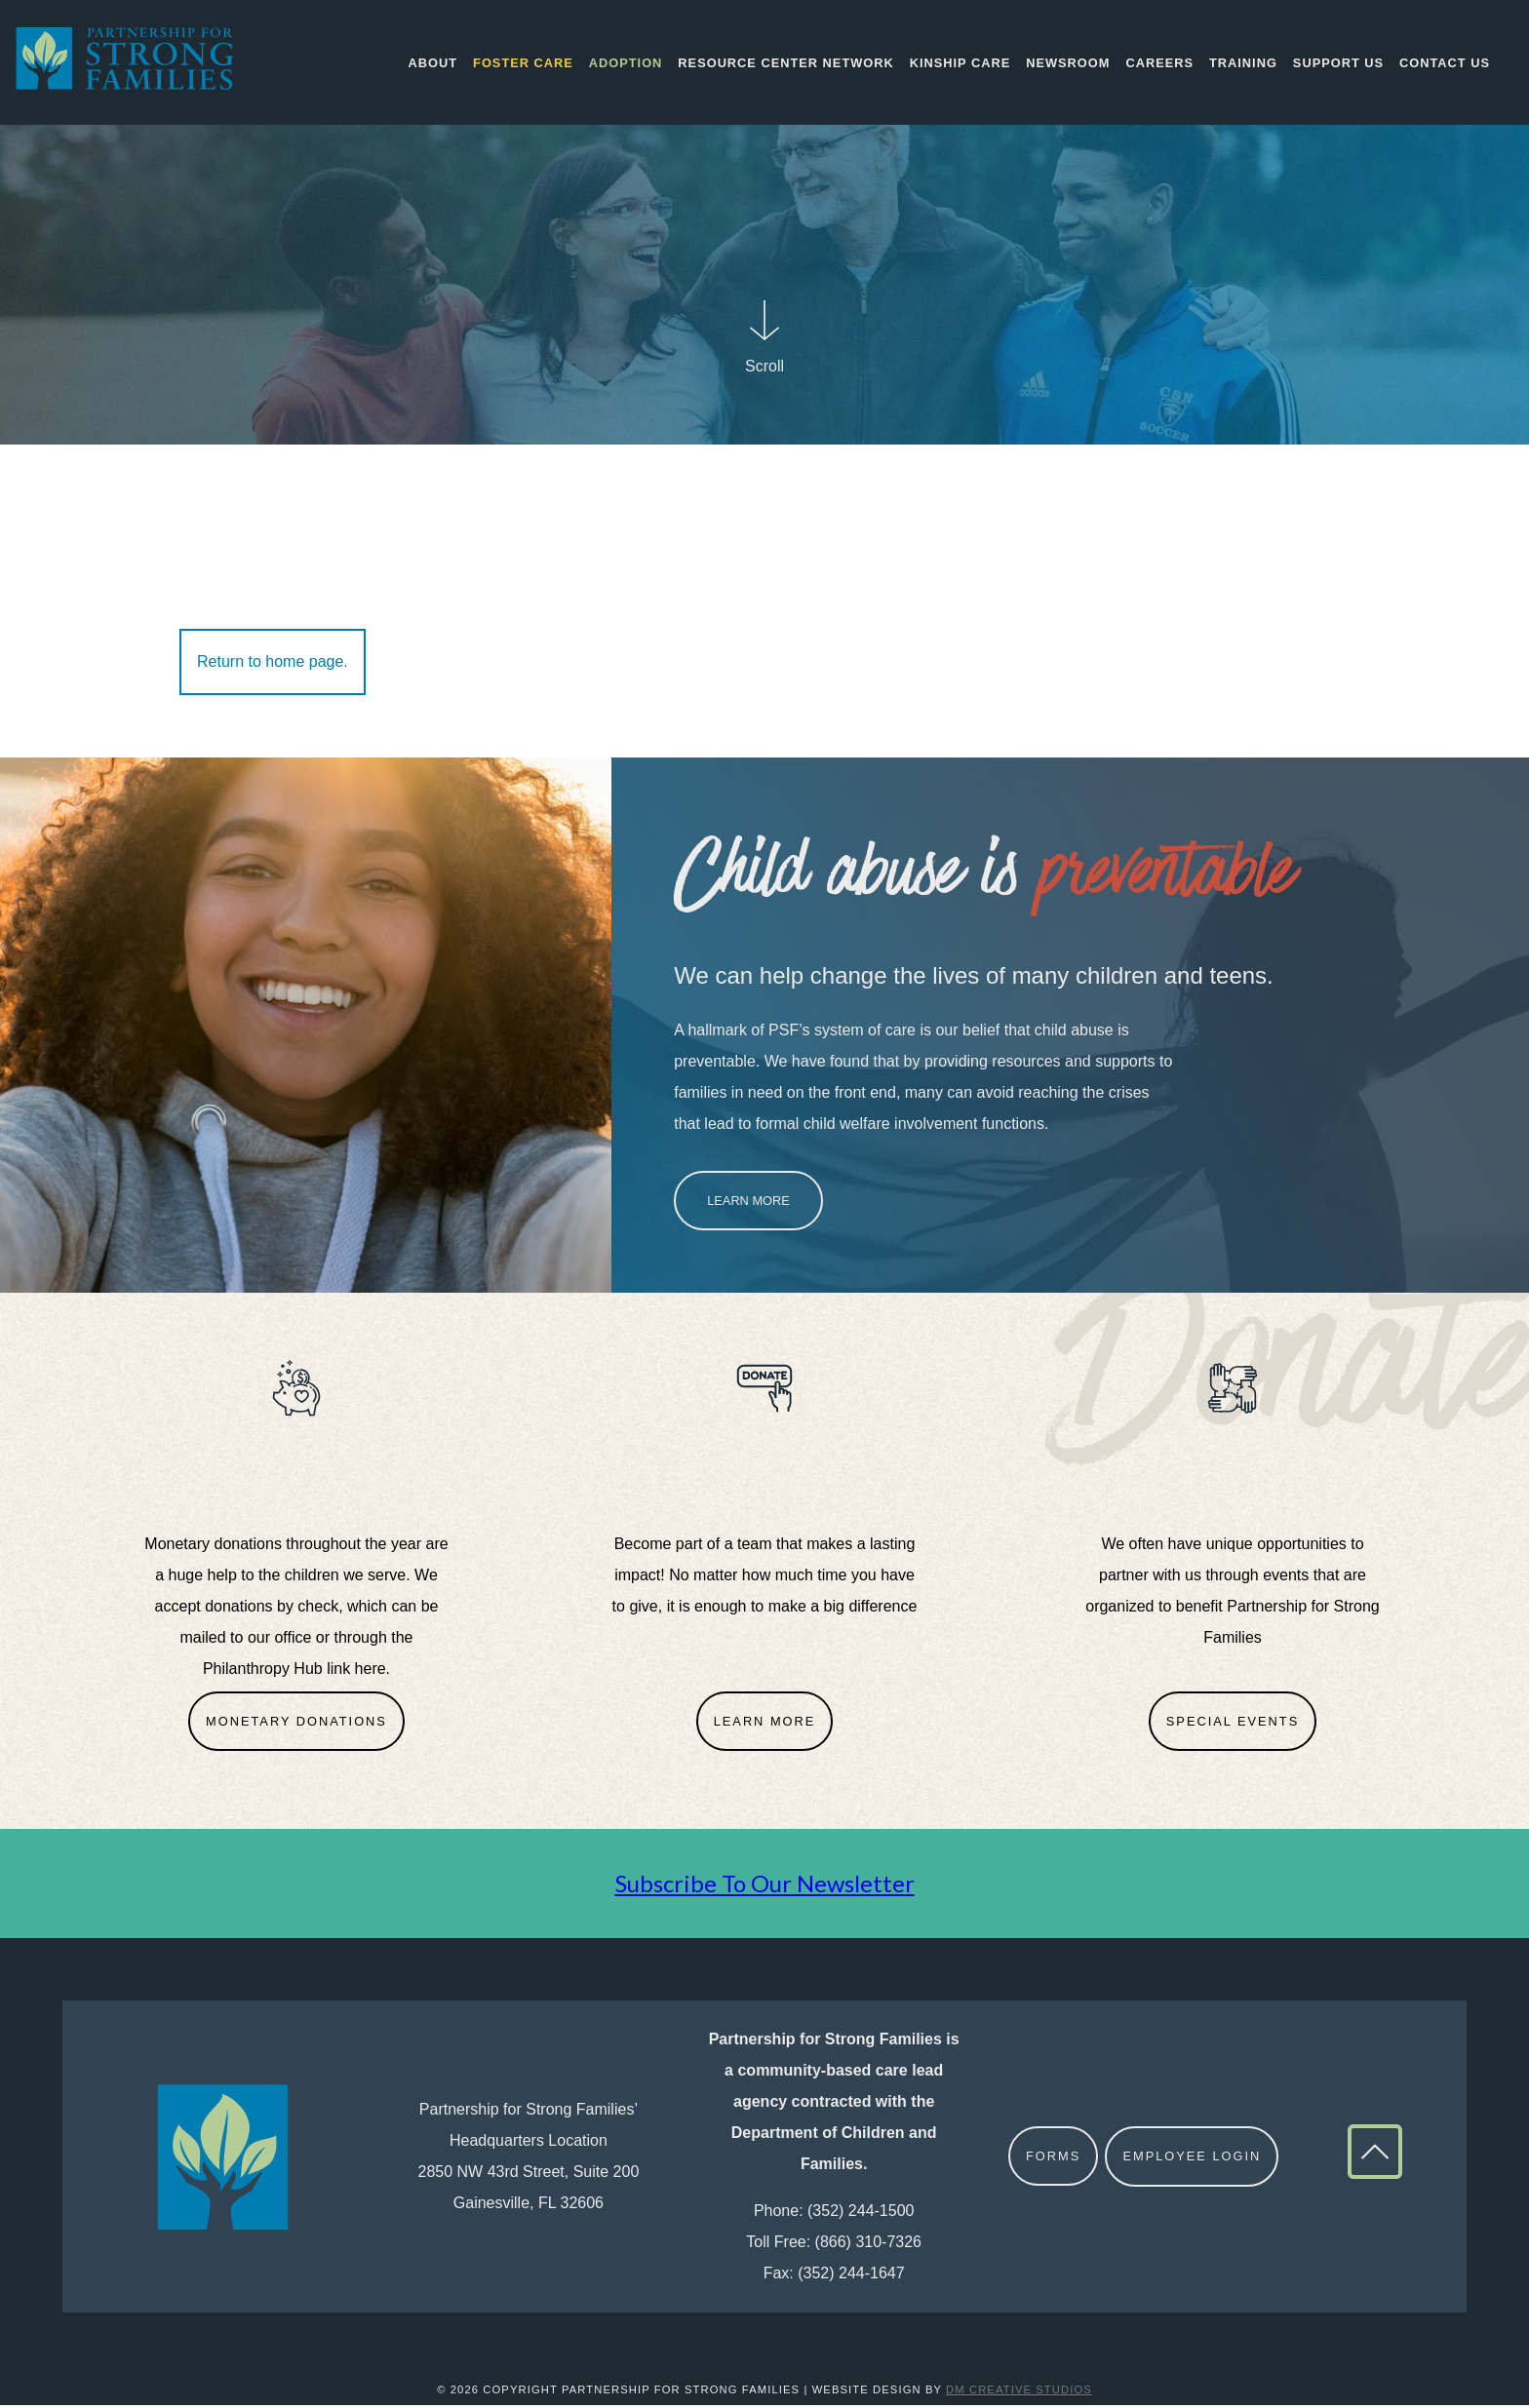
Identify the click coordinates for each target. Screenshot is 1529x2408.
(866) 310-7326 (868, 2245)
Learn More (748, 1203)
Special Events (1232, 1724)
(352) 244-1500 (860, 2214)
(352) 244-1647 (851, 2277)
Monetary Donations (296, 1724)
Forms (1053, 2160)
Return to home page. (272, 664)
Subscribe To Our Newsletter (765, 1887)
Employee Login (1192, 2160)
